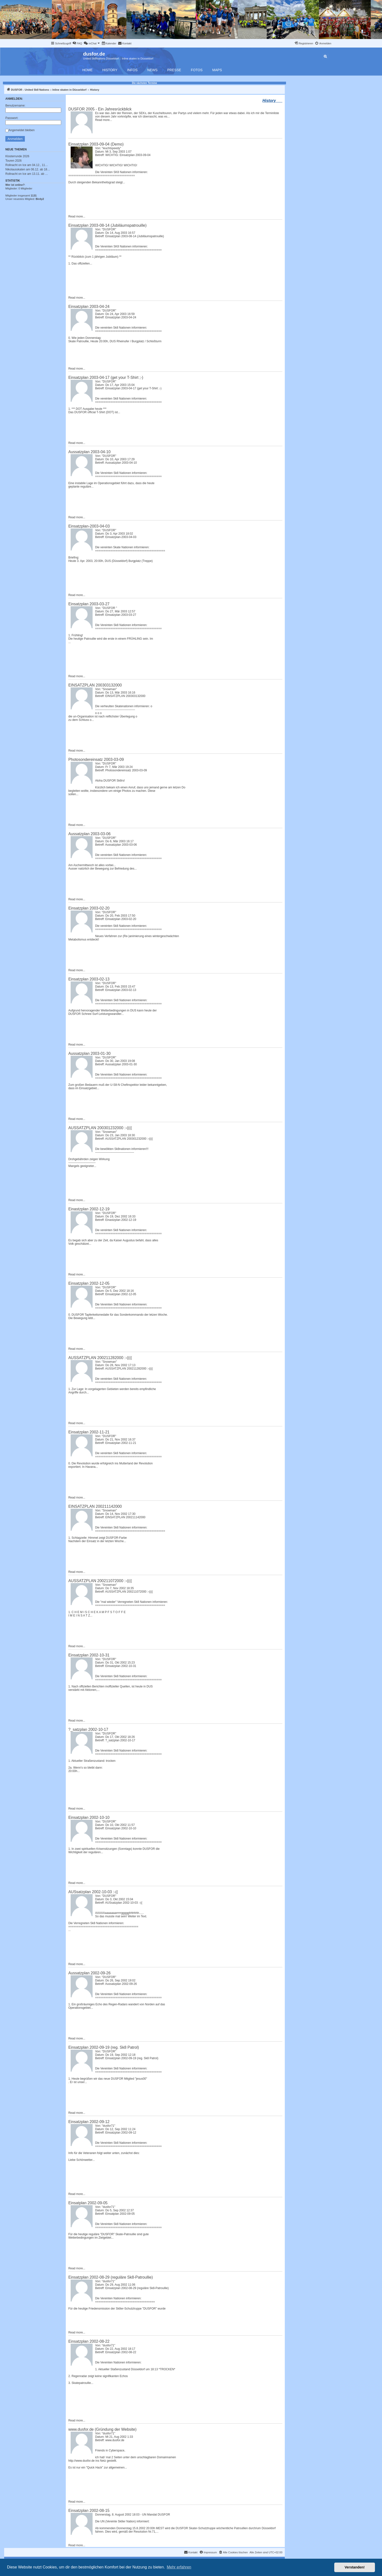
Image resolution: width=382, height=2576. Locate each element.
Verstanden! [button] (355, 2567)
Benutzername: (15, 105)
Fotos (196, 70)
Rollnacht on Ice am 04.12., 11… (26, 165)
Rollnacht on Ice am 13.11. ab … (26, 174)
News (152, 70)
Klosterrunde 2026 (17, 156)
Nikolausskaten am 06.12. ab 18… (27, 169)
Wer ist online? (15, 184)
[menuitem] (77, 43)
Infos (132, 70)
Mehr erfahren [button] (179, 2567)
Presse (174, 70)
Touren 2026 (13, 160)
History (109, 70)
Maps (217, 70)
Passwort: (11, 118)
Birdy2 (40, 198)
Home (87, 70)
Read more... (103, 120)
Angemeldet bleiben (20, 130)
